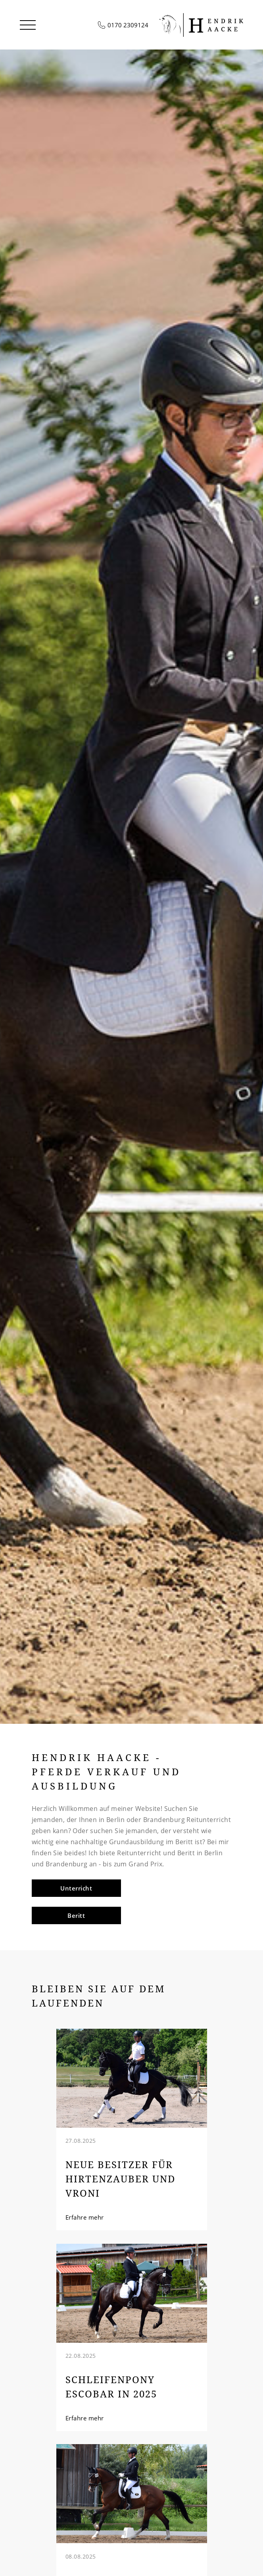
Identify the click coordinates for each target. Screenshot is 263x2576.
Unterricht (76, 1888)
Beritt (76, 1915)
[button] (28, 25)
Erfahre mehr (84, 2217)
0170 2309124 (128, 25)
